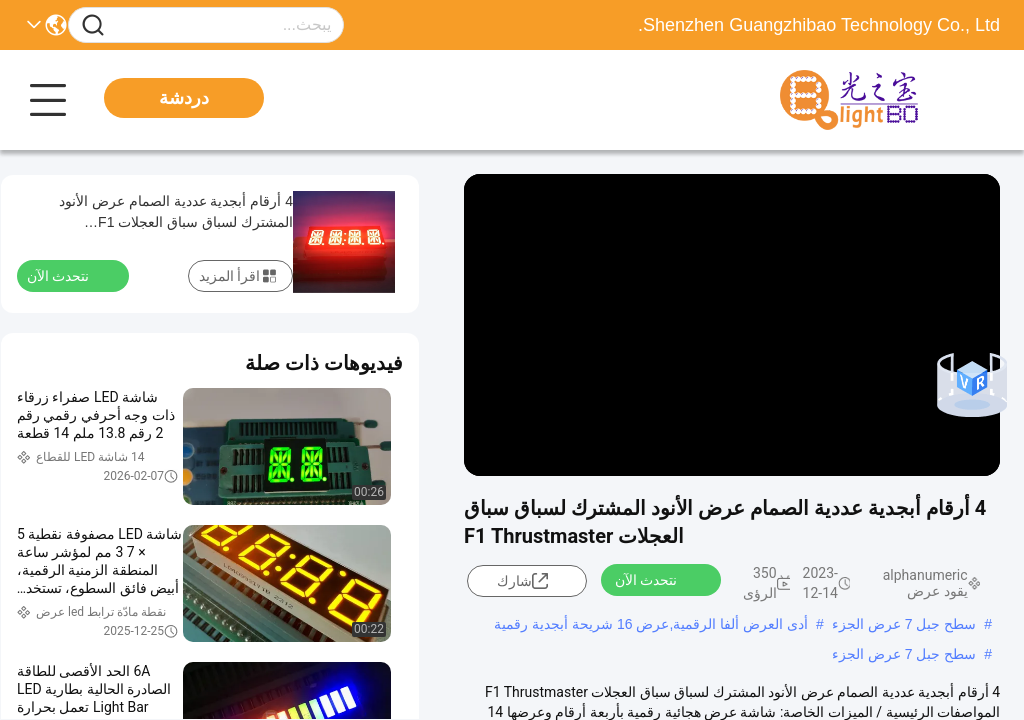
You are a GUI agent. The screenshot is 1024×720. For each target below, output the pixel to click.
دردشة (184, 98)
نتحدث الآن (658, 579)
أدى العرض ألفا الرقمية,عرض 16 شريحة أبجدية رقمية (651, 624)
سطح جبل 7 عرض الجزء (904, 624)
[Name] (93, 25)
